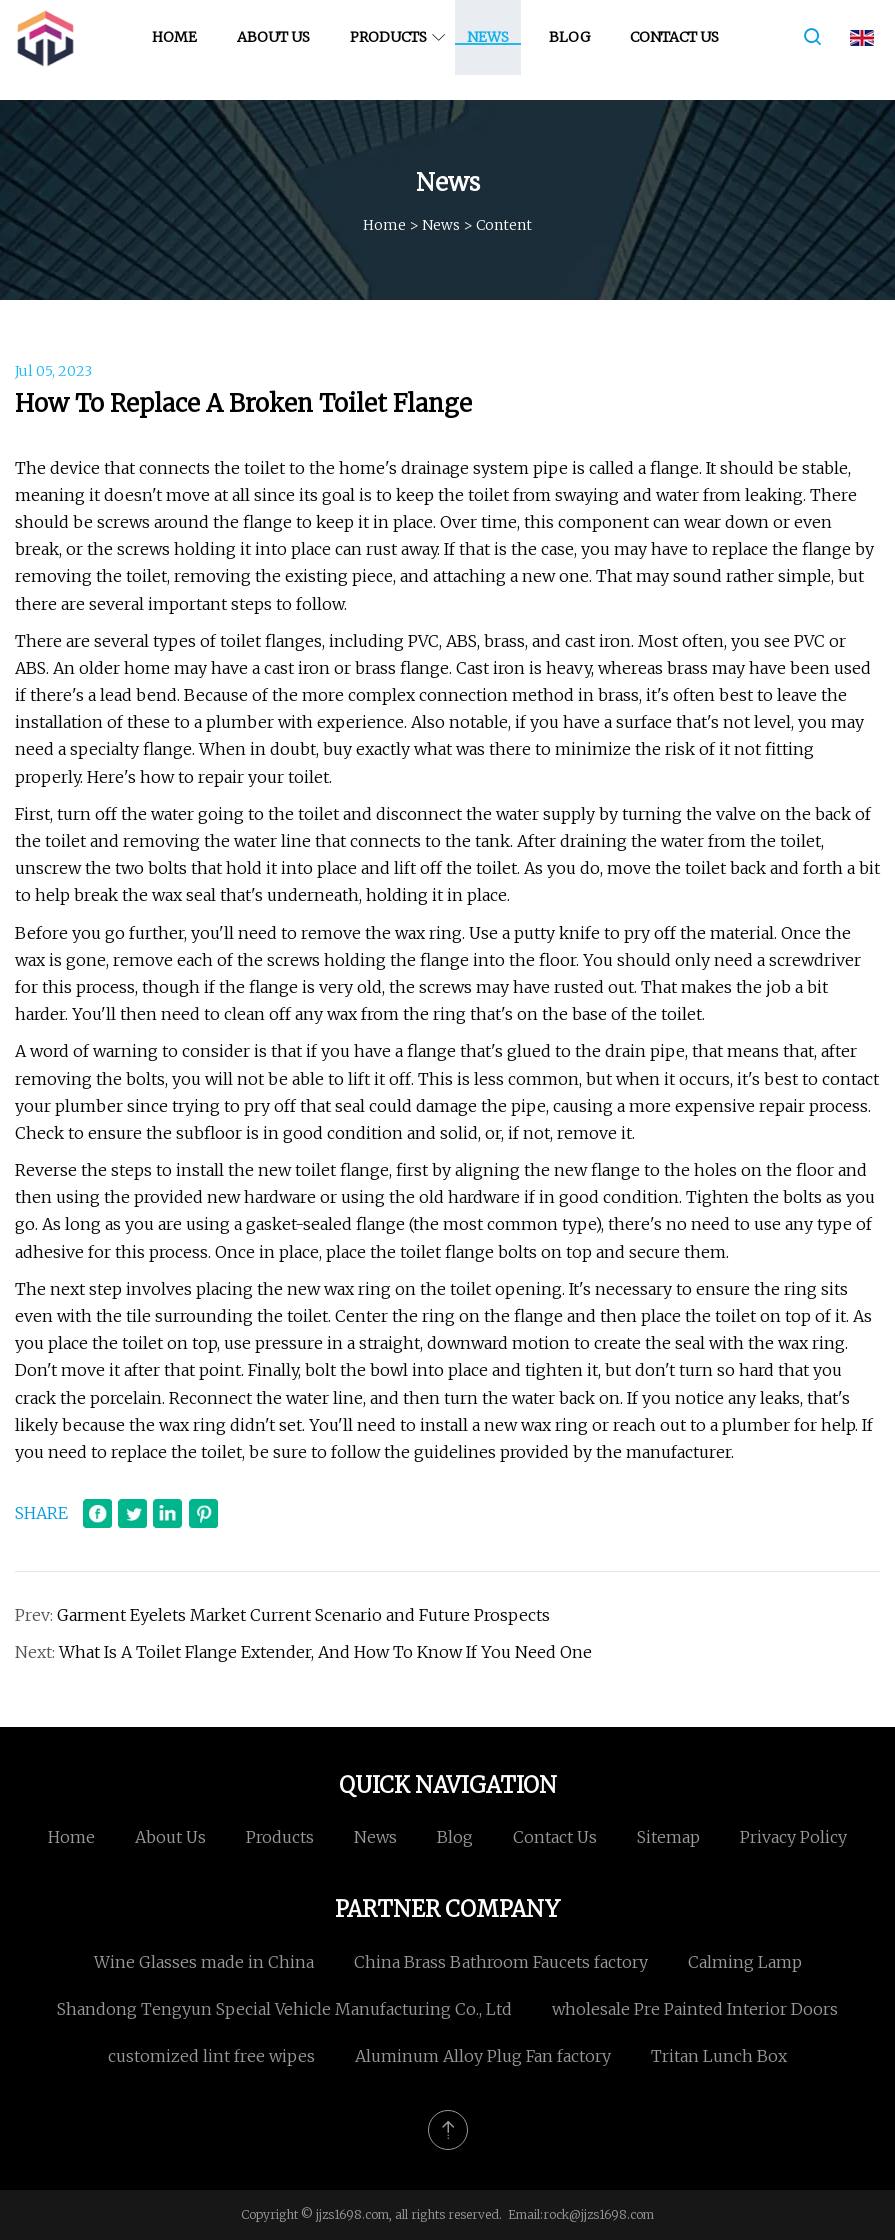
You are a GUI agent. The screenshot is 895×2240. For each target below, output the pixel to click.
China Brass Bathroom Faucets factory (501, 1962)
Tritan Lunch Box (719, 2056)
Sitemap (668, 1837)
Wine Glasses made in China (204, 1962)
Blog (574, 49)
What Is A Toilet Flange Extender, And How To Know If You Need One (325, 1652)
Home (179, 49)
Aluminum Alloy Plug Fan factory (483, 2056)
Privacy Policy (793, 1837)
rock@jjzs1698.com (598, 2214)
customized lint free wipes (211, 2056)
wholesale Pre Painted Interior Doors (695, 2009)
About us (278, 49)
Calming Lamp (745, 1962)
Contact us (679, 49)
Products (393, 49)
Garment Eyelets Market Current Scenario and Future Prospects (303, 1615)
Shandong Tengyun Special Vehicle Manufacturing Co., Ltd (284, 2009)
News (493, 49)
